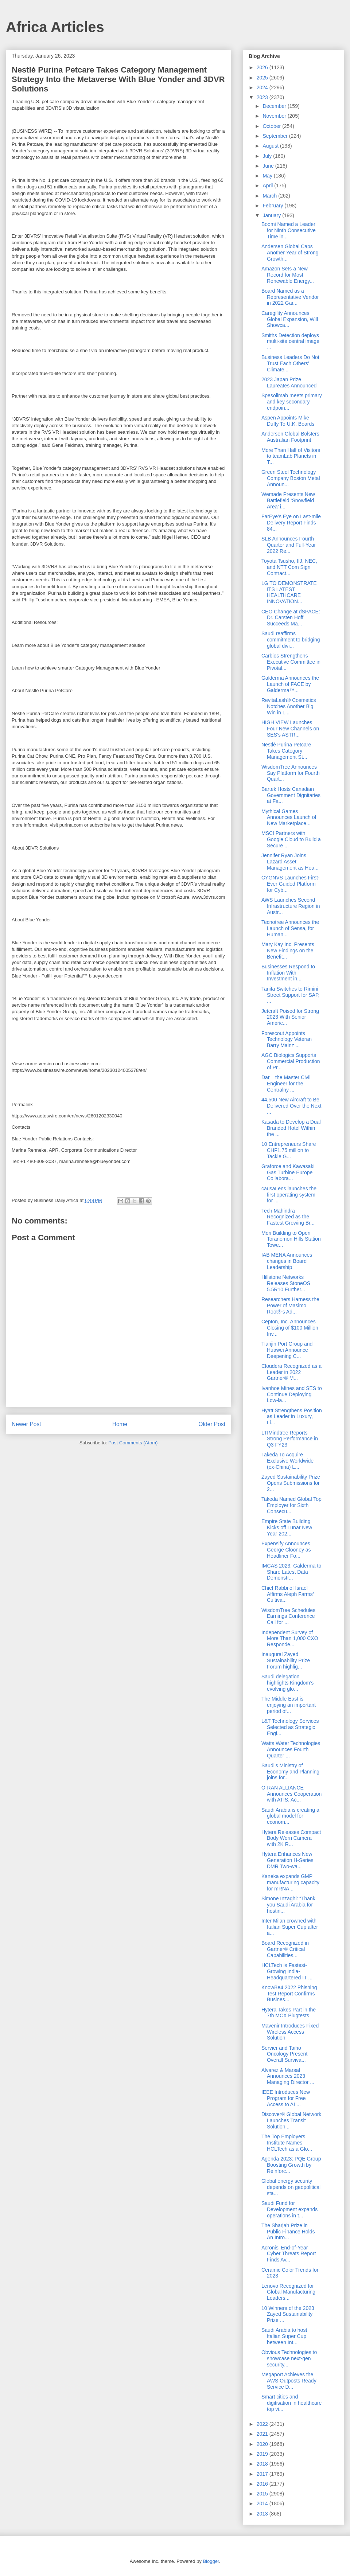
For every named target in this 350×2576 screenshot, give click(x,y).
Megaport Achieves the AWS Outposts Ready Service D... (288, 2381)
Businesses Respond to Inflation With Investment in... (288, 973)
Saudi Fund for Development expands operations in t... (289, 2209)
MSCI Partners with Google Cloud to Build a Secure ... (291, 839)
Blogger (211, 2561)
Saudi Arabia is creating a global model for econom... (290, 1816)
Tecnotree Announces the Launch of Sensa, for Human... (290, 928)
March (270, 196)
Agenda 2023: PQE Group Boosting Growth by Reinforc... (291, 2165)
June (268, 166)
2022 (263, 2424)
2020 (263, 2444)
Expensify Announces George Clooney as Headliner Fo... (286, 1550)
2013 (263, 2514)
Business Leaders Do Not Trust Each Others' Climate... (290, 363)
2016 (263, 2484)
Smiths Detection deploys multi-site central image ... (290, 341)
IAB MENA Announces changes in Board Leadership (286, 1261)
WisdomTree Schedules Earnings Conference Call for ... (288, 1616)
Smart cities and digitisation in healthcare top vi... (291, 2403)
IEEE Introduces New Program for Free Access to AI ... (285, 2098)
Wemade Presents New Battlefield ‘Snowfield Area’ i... (288, 500)
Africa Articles (55, 27)
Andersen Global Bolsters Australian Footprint (290, 437)
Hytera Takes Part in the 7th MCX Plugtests (288, 2013)
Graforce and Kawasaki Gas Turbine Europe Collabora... (288, 1172)
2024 (263, 87)
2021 (263, 2434)
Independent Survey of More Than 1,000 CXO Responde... (289, 1638)
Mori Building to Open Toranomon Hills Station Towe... (291, 1239)
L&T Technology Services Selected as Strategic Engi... (290, 1727)
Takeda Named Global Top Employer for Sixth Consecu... (291, 1505)
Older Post (211, 1424)
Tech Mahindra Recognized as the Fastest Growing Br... (288, 1217)
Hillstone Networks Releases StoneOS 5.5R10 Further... (285, 1283)
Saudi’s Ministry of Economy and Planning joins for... (290, 1772)
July (267, 156)
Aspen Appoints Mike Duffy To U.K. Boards (287, 421)
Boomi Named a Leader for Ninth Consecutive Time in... (288, 230)
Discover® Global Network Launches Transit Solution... (291, 2120)
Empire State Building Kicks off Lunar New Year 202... (286, 1527)
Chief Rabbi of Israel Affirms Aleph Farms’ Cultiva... (287, 1594)
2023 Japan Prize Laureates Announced (288, 382)
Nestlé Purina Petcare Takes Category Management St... (286, 751)
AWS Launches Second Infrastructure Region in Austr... (290, 906)
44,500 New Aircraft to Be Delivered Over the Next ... (291, 1106)
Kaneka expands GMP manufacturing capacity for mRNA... (290, 1882)
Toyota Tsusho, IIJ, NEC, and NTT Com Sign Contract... (289, 567)
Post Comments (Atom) (133, 1442)
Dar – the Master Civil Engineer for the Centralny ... (286, 1083)
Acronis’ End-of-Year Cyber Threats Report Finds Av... (288, 2254)
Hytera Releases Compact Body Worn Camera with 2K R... (291, 1838)
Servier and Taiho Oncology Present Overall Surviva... (284, 2054)
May (267, 176)
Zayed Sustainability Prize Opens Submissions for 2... (290, 1483)
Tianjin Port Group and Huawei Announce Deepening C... (286, 1350)
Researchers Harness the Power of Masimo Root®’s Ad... (290, 1305)
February (273, 205)
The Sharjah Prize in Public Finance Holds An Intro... (288, 2231)
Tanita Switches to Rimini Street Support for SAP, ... (290, 995)
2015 (263, 2494)
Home (120, 1424)
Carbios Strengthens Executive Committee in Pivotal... (290, 662)
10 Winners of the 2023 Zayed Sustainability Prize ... (287, 2314)
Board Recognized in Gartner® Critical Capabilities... (285, 1949)
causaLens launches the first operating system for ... (288, 1195)
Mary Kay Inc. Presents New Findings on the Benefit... (287, 950)
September (275, 136)
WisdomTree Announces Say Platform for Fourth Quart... (290, 773)
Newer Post (26, 1424)
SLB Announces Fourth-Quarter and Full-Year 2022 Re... (288, 545)
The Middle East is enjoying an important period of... (288, 1705)
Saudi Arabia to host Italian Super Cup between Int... (284, 2336)
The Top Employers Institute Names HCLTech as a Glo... (286, 2143)
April (268, 185)
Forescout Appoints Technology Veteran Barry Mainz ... (286, 1039)
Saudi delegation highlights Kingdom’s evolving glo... (287, 1683)
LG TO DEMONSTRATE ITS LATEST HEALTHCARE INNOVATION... (289, 592)
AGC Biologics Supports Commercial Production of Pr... (290, 1061)
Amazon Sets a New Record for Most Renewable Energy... (287, 275)
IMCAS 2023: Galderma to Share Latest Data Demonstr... (291, 1572)
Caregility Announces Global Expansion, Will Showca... (289, 319)
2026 (263, 67)
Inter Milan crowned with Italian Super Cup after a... (289, 1927)
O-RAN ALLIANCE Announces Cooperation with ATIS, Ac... (291, 1794)
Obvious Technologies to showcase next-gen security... (289, 2358)
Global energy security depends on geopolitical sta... (290, 2187)
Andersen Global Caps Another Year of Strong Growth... (290, 252)
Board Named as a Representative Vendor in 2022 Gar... (290, 297)
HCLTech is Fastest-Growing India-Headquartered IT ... (286, 1971)
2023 (263, 97)
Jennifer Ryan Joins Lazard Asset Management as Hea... (290, 861)
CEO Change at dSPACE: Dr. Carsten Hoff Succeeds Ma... (290, 618)
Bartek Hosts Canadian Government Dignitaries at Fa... (290, 795)
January (272, 215)
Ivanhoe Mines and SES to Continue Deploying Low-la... (291, 1394)
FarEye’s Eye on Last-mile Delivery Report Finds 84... (291, 523)
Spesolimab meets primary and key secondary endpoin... (291, 402)
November (274, 116)
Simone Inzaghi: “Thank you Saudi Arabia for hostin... (288, 1905)
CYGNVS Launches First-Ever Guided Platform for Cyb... (290, 884)
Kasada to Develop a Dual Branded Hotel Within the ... (291, 1128)
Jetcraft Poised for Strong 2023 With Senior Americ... (290, 1017)
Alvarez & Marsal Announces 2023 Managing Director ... (287, 2076)
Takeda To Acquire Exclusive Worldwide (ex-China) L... (287, 1461)
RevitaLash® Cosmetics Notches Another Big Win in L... (288, 706)
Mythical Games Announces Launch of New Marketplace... (288, 817)
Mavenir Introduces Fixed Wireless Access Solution (290, 2032)
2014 (263, 2503)
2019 (263, 2454)
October (272, 126)
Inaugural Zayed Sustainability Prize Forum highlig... (285, 1660)
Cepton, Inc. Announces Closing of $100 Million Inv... (289, 1328)
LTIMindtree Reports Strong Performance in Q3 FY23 (289, 1439)
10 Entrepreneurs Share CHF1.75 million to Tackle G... (288, 1150)
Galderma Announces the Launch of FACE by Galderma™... (290, 684)
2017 (263, 2474)
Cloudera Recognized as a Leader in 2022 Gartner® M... (291, 1372)
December (274, 106)
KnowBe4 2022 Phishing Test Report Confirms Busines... (289, 1993)
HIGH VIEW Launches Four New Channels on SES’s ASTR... (290, 728)
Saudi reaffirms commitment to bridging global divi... (290, 640)
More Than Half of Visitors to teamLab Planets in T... (290, 456)
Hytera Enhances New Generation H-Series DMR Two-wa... (287, 1860)
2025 (263, 78)
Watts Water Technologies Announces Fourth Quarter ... (290, 1749)
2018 (263, 2464)
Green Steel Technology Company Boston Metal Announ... (290, 478)
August (271, 146)
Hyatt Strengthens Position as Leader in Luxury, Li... (291, 1417)
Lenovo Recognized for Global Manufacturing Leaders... (288, 2292)
